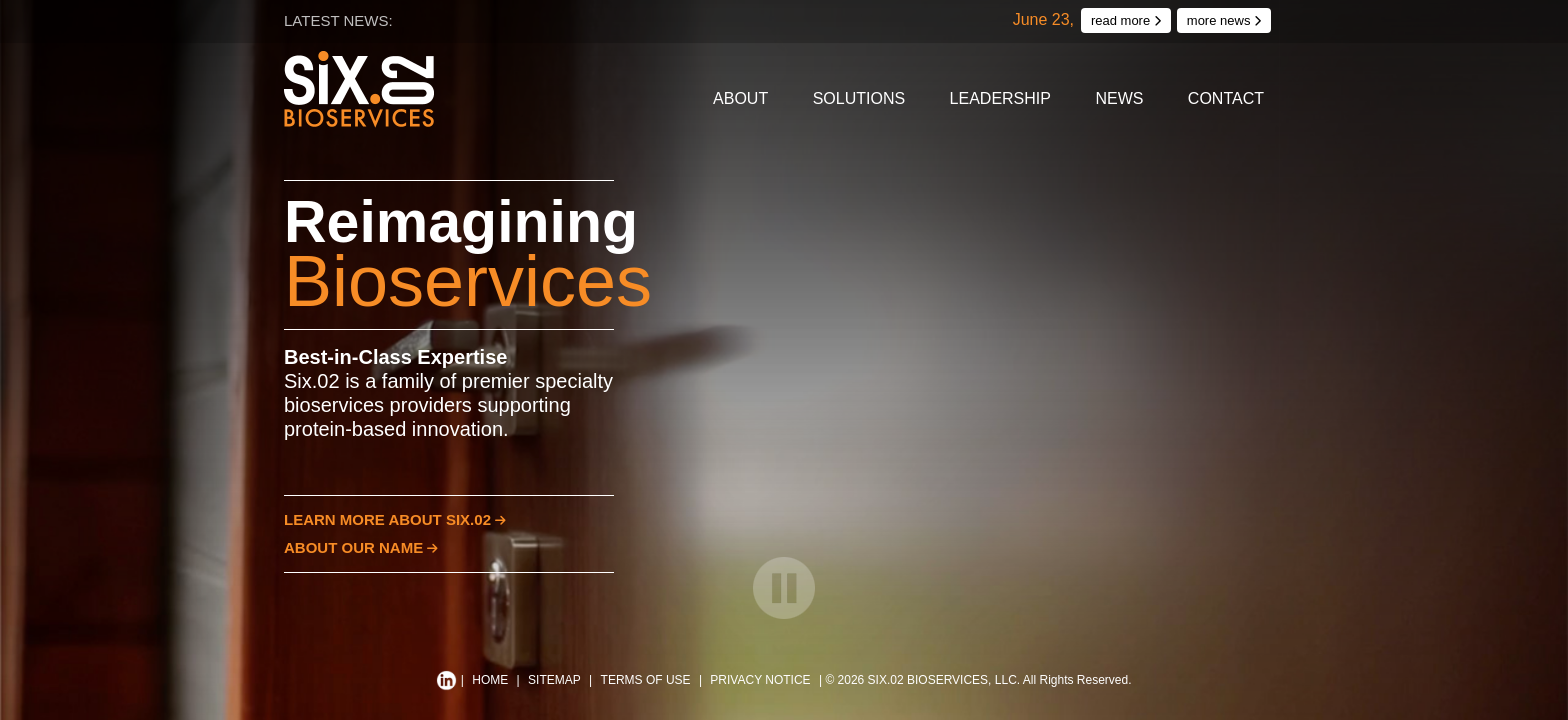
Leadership (1000, 98)
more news (1224, 20)
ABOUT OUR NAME (361, 547)
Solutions (859, 98)
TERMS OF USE (646, 680)
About (740, 98)
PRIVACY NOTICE (760, 680)
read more (1126, 20)
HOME (490, 680)
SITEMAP (554, 680)
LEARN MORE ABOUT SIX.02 (395, 519)
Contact (1226, 98)
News (1119, 98)
